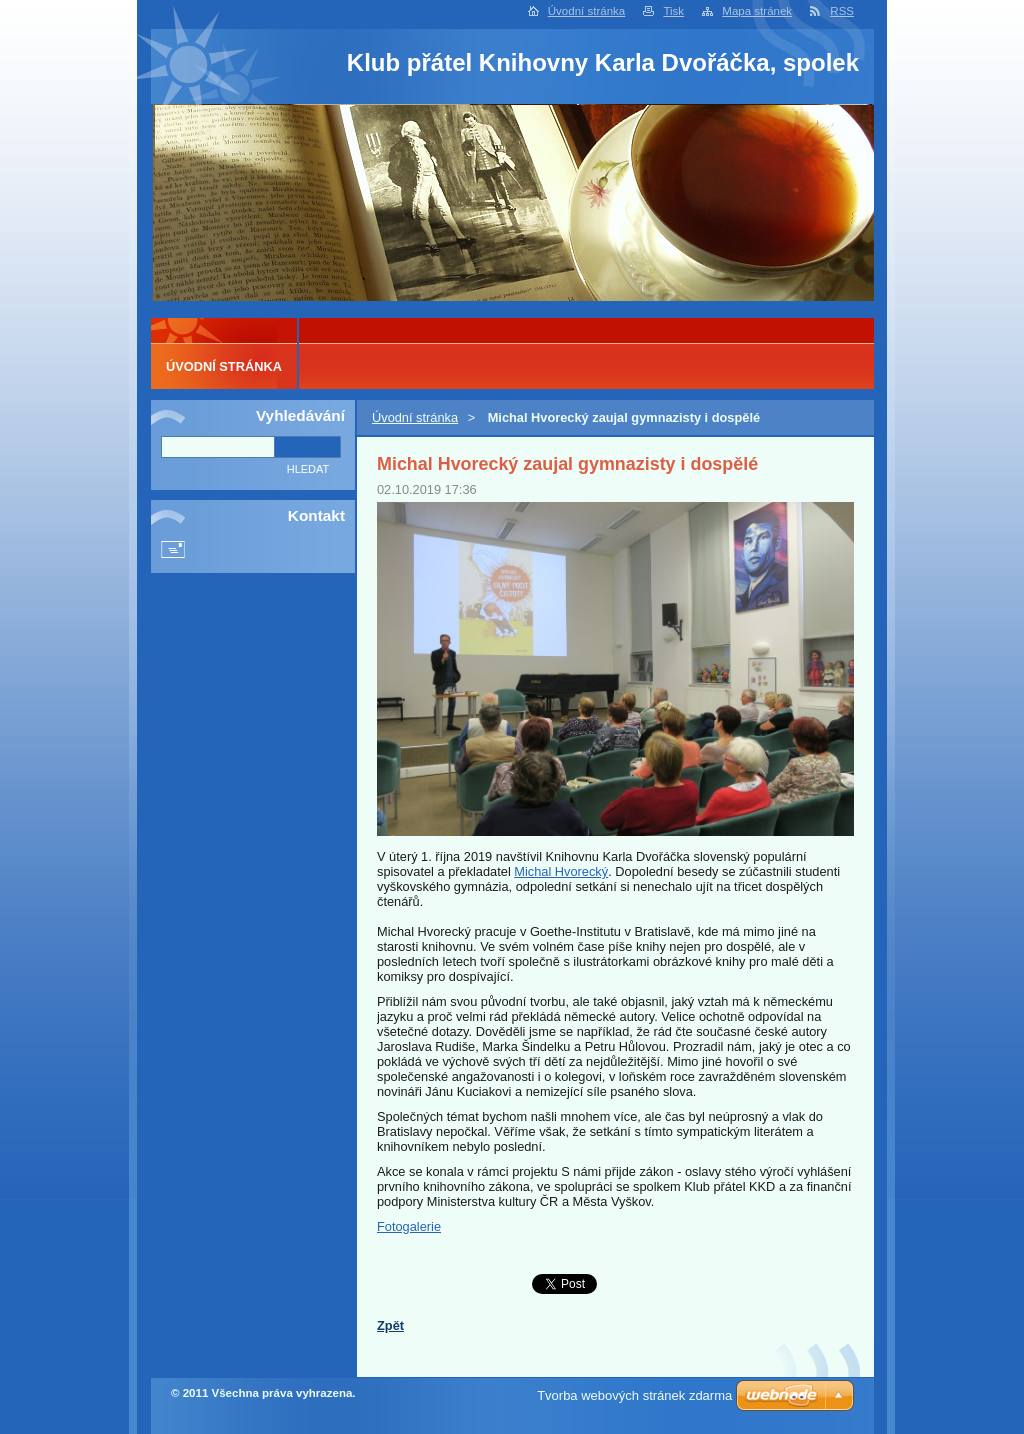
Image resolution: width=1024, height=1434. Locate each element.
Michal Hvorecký (561, 871)
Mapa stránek (757, 11)
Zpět (390, 1325)
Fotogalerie (409, 1226)
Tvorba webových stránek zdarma (634, 1395)
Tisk (673, 11)
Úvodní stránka (586, 11)
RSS (842, 11)
